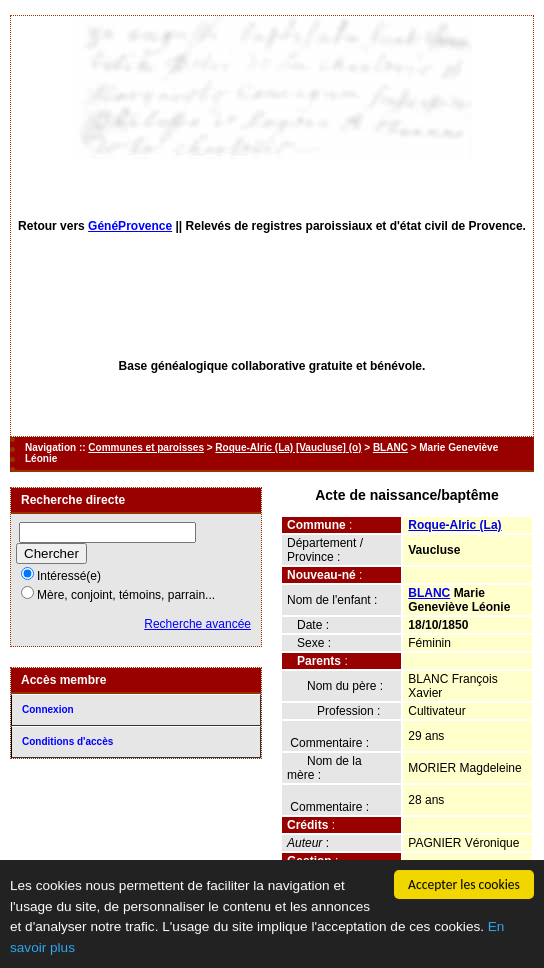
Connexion (48, 709)
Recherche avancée (197, 624)
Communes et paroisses (146, 447)
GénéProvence (130, 226)
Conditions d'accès (67, 741)
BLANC (390, 447)
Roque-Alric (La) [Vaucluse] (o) (288, 447)
